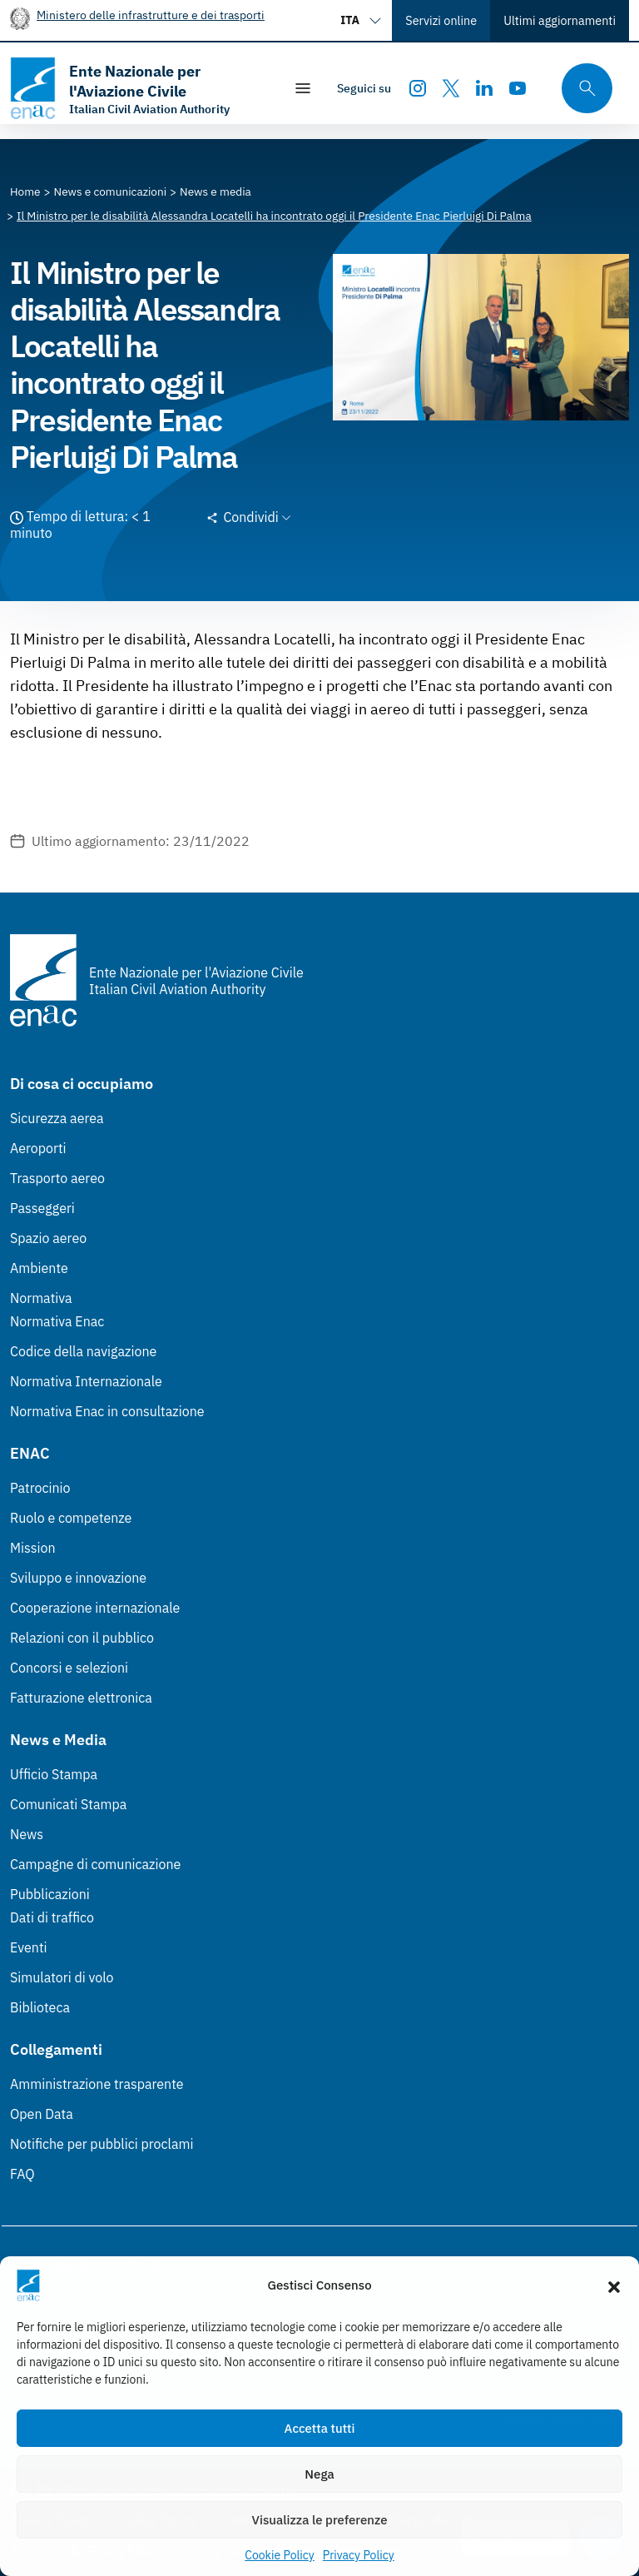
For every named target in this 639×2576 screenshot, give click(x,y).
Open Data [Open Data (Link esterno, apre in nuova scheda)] (41, 2114)
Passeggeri (42, 1208)
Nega (319, 2474)
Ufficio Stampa (53, 1774)
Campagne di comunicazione (95, 1864)
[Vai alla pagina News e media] (215, 191)
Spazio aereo (48, 1238)
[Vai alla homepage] (138, 88)
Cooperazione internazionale (95, 1607)
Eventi (28, 1947)
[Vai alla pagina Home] (25, 191)
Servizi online (441, 20)
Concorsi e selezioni (69, 1667)
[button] (614, 2285)
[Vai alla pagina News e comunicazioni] (110, 191)
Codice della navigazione (83, 1351)
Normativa (41, 1298)
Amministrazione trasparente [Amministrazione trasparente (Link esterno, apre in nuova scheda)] (97, 2084)
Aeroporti (38, 1148)
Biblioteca (40, 2007)
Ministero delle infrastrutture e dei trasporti (151, 14)
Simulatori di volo (61, 1977)
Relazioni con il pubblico (82, 1637)
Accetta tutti (320, 2428)
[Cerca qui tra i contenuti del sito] (581, 88)
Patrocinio (40, 1487)
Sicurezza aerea (57, 1118)
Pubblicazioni (50, 1894)
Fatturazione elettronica (81, 1697)
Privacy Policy (358, 2555)
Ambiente (39, 1268)
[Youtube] (517, 88)
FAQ (22, 2174)
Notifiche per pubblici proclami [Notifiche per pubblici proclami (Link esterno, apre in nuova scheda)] (101, 2144)
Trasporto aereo (57, 1178)
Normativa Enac (57, 1321)
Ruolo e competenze (70, 1517)
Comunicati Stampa (68, 1804)
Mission (33, 1547)
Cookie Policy (280, 2555)
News (26, 1834)
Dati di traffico (52, 1917)
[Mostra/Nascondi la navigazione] (303, 88)
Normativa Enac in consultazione (107, 1411)
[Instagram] (417, 88)
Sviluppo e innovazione (78, 1577)
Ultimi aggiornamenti (559, 20)
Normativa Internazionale (86, 1381)
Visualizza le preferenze (320, 2520)
